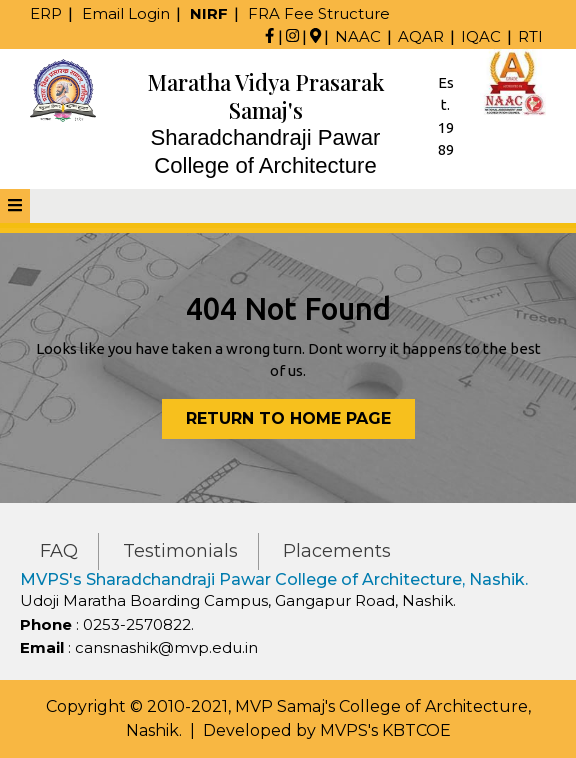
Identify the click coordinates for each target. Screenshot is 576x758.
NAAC (358, 36)
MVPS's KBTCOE (385, 730)
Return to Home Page (300, 422)
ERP (46, 13)
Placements (337, 551)
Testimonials (180, 551)
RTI (530, 36)
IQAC (481, 36)
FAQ (59, 551)
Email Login (126, 13)
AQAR (421, 36)
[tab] (15, 206)
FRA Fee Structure (319, 13)
